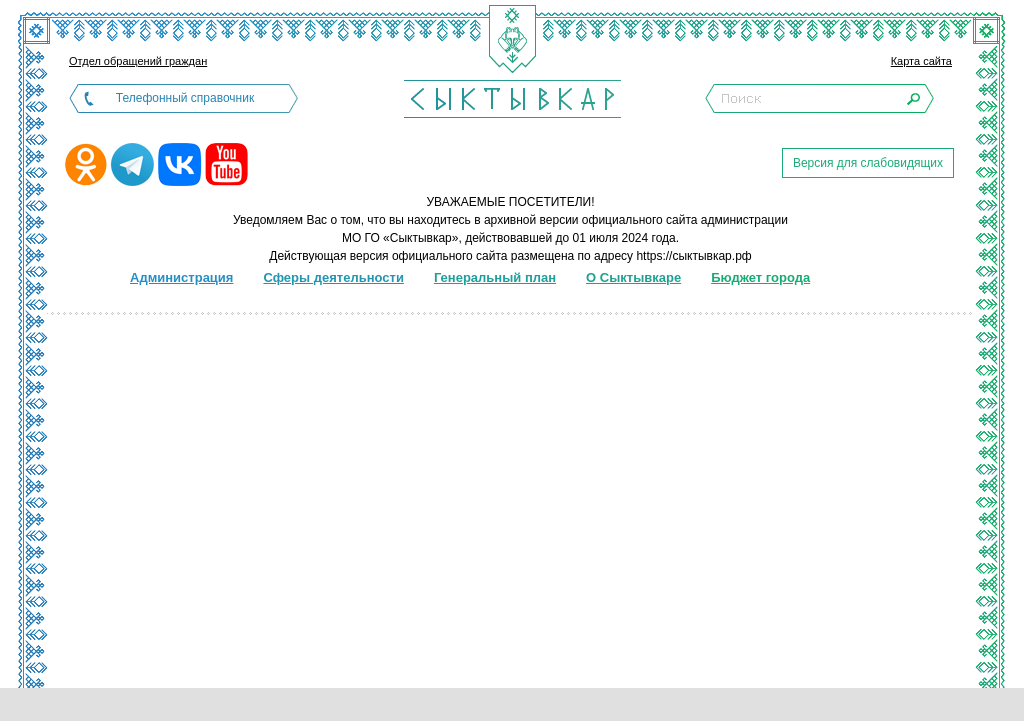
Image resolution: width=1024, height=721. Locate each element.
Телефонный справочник (185, 98)
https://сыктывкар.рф (693, 256)
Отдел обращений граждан (138, 61)
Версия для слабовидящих (868, 163)
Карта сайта (921, 61)
